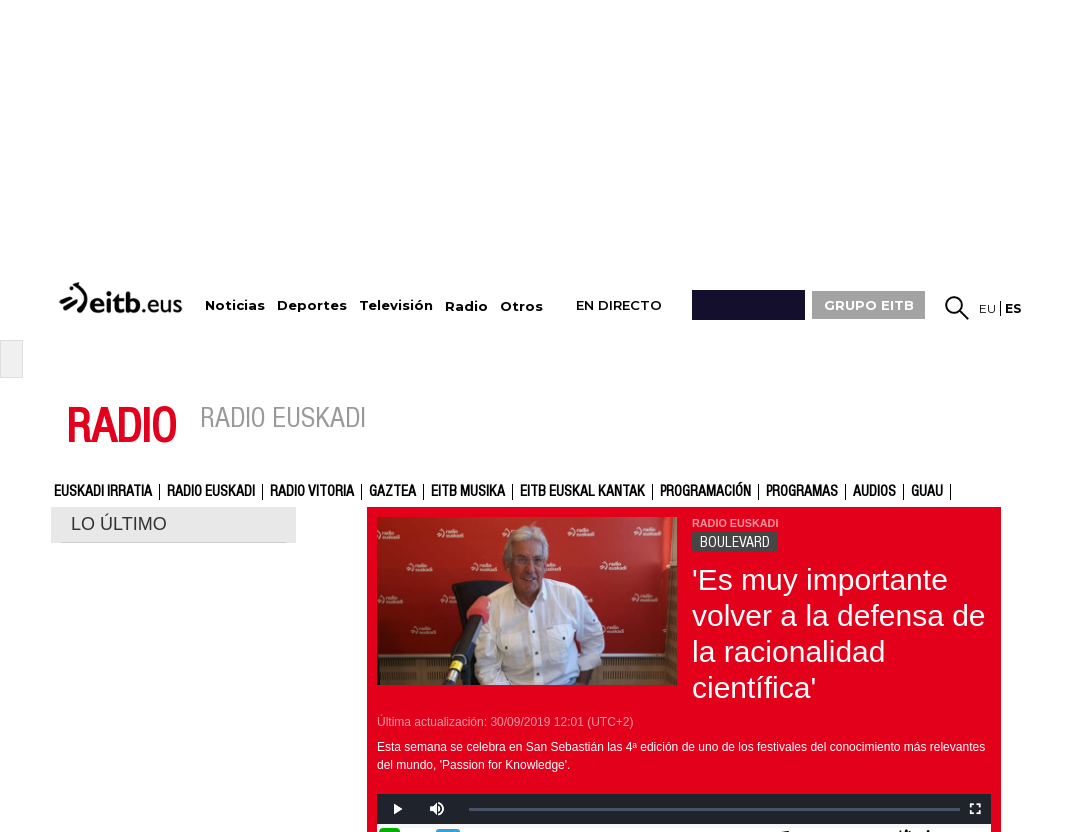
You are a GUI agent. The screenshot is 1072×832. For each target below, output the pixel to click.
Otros (521, 306)
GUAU (927, 492)
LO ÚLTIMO (119, 524)
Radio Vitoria (312, 492)
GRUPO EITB (869, 305)
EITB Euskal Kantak (582, 492)
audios (874, 492)
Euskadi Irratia (103, 492)
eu (987, 308)
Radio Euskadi (211, 492)
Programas (802, 492)
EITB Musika (468, 492)
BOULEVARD (735, 542)
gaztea (392, 492)
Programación (705, 492)
